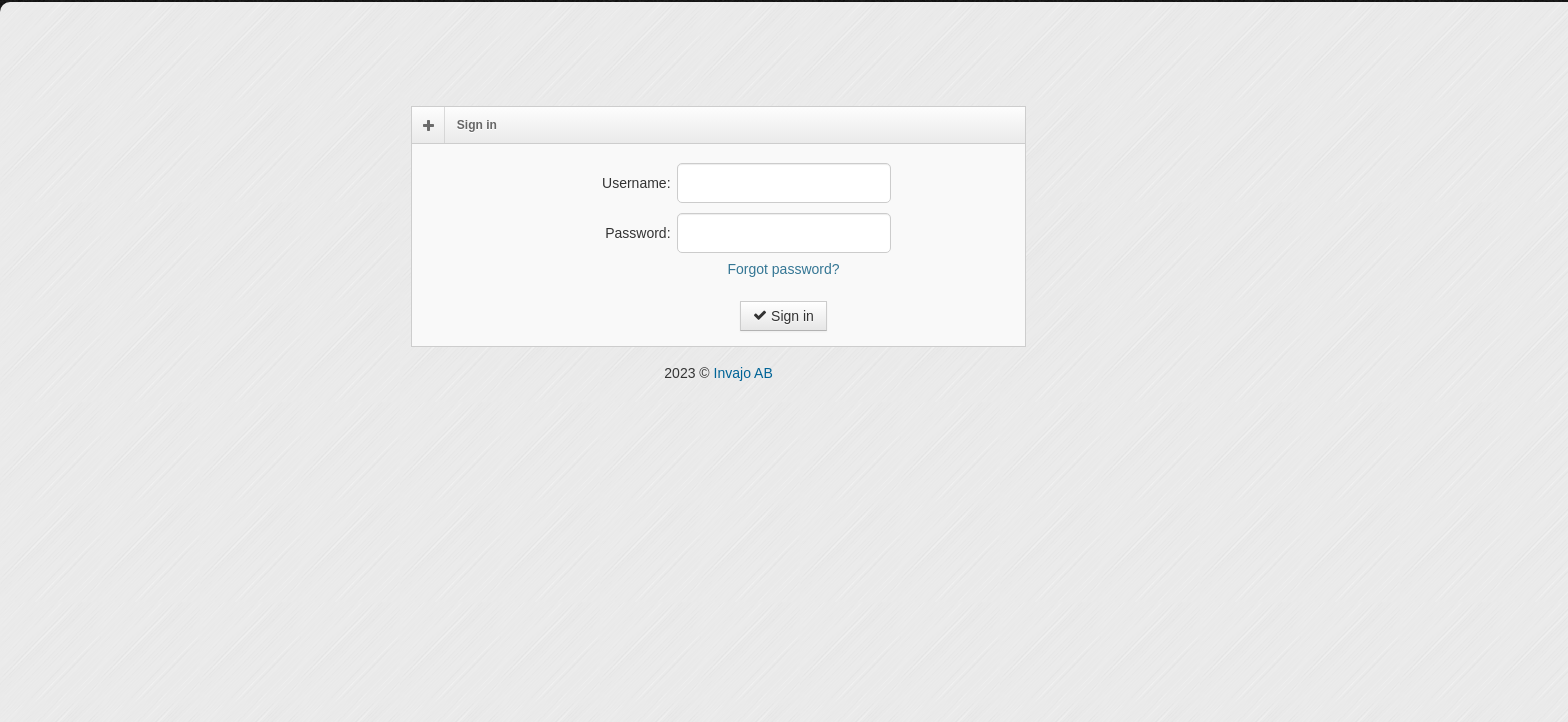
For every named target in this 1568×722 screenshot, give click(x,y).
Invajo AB (743, 373)
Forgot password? (783, 269)
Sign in (783, 316)
